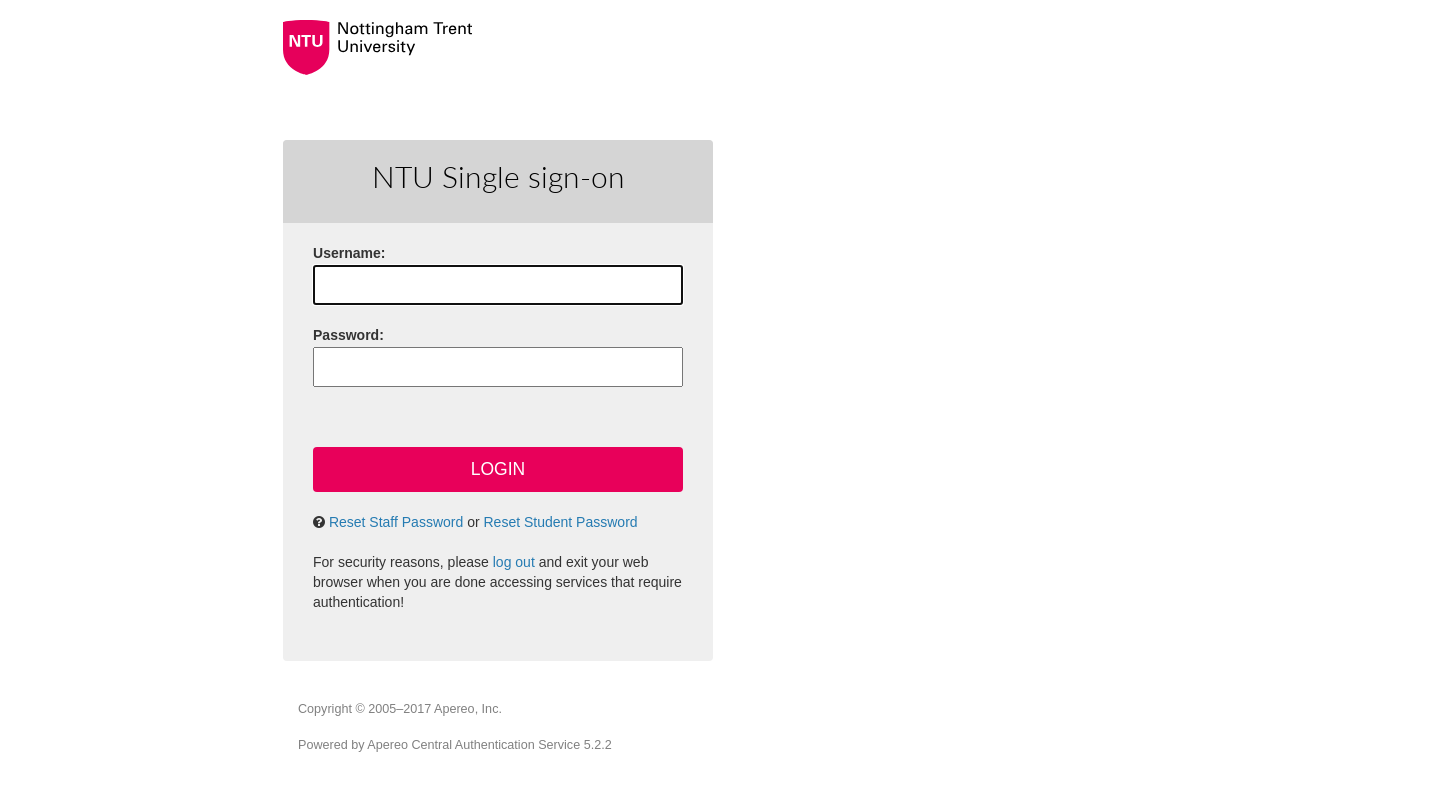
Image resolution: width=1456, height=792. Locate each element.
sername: (349, 253)
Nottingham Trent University (655, 47)
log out (514, 562)
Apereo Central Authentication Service (489, 745)
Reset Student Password (561, 522)
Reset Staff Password (396, 522)
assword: (348, 335)
